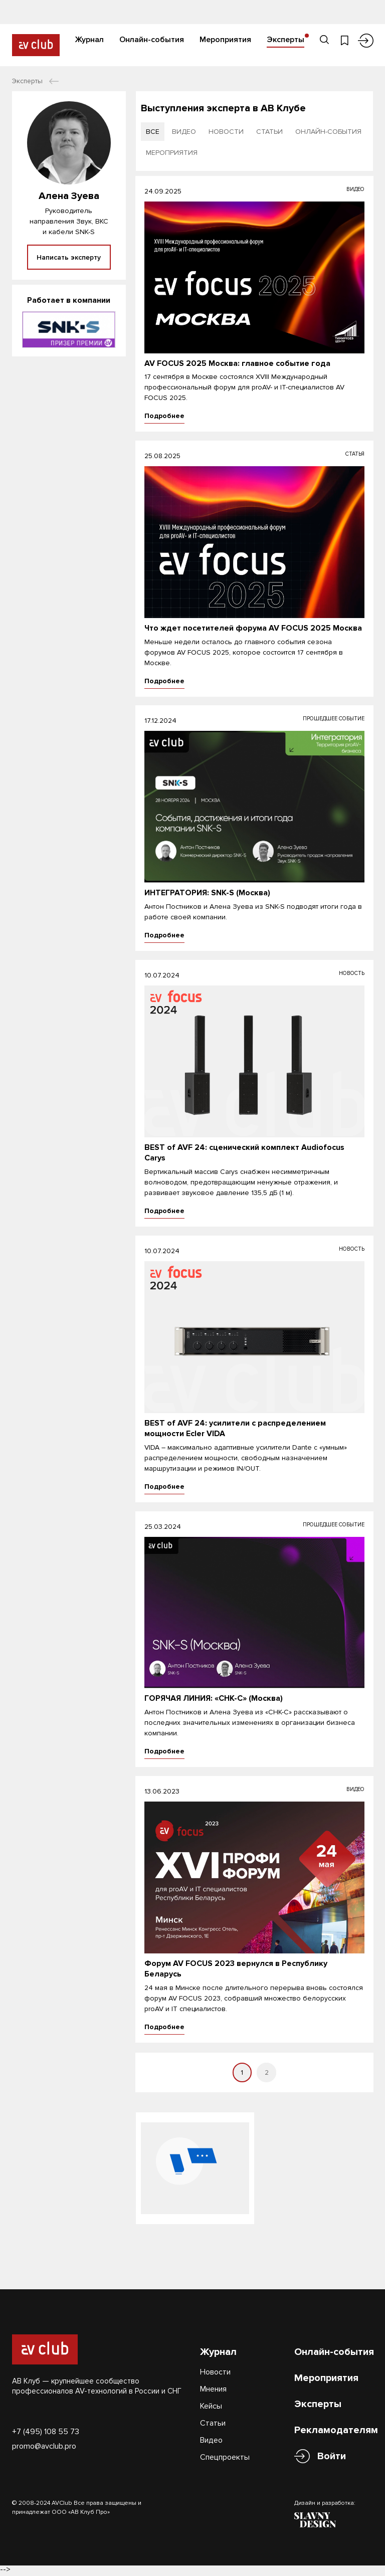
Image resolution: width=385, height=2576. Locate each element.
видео (184, 132)
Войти (331, 2457)
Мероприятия (225, 39)
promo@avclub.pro (44, 2447)
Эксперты (285, 39)
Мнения (213, 2390)
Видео (211, 2441)
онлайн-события (328, 132)
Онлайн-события (151, 39)
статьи (269, 132)
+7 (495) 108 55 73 (45, 2433)
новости (226, 132)
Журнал (89, 39)
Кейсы (211, 2407)
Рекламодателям (336, 2431)
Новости (215, 2373)
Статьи (213, 2424)
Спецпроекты (225, 2458)
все (152, 132)
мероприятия (172, 153)
